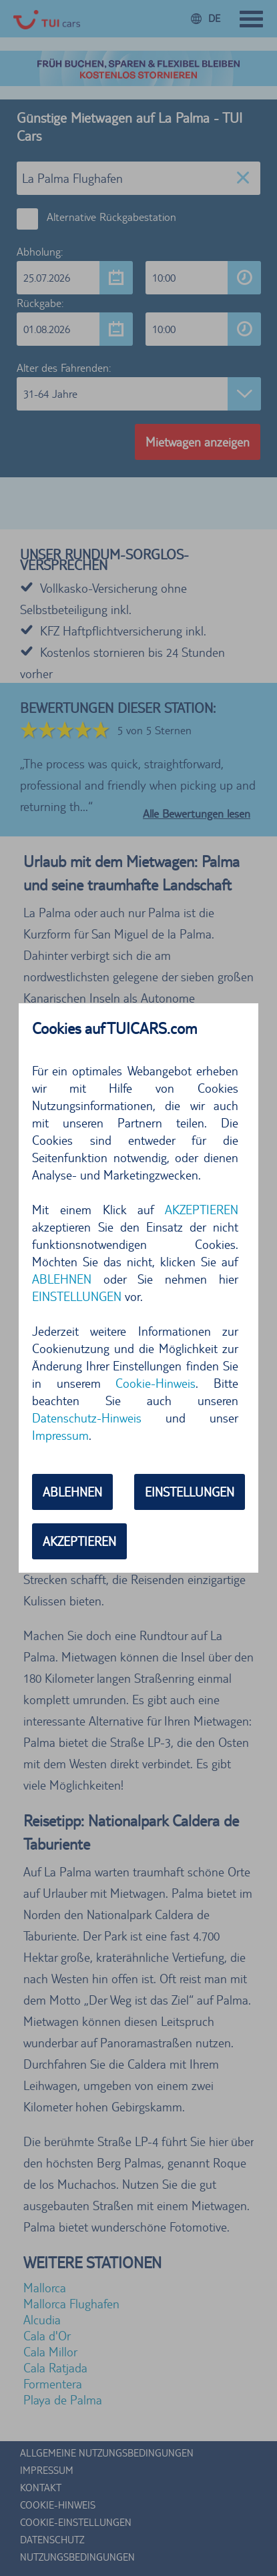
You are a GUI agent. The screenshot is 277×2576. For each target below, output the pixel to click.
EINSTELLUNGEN (76, 1296)
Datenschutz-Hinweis (87, 1417)
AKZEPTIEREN (201, 1209)
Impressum (60, 1435)
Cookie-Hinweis (155, 1383)
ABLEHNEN (61, 1279)
